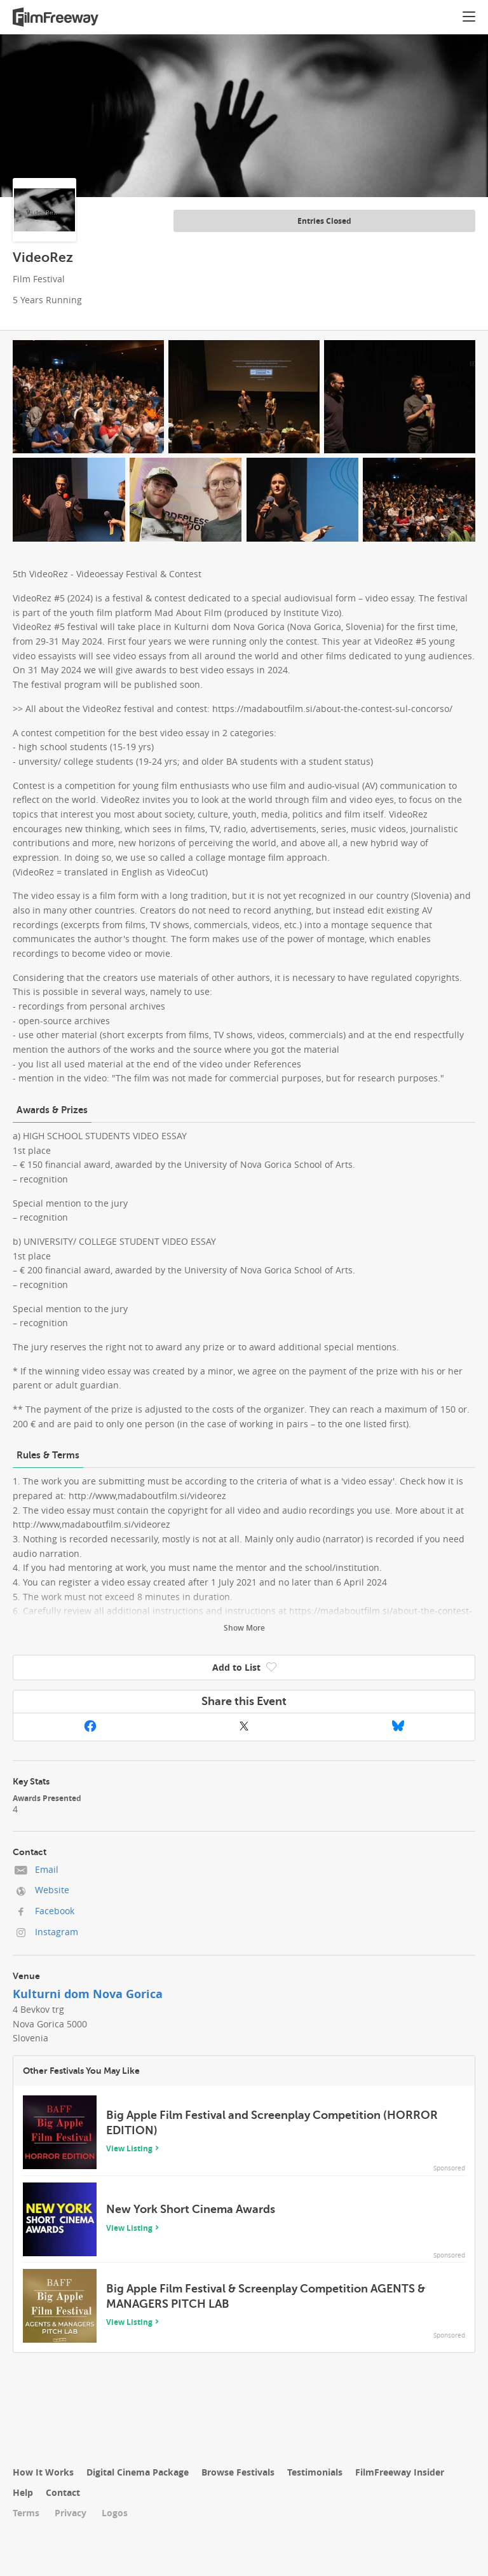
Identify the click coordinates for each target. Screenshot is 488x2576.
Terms (26, 2513)
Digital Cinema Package (137, 2472)
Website (52, 1890)
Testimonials (314, 2472)
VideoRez (43, 257)
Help (23, 2492)
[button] (469, 18)
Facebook (54, 1911)
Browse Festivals (237, 2472)
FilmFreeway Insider (399, 2472)
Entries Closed (324, 221)
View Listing (129, 2148)
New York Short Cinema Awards (190, 2209)
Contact (63, 2492)
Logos (115, 2513)
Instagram (56, 1932)
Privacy (70, 2513)
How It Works (43, 2472)
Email (46, 1869)
